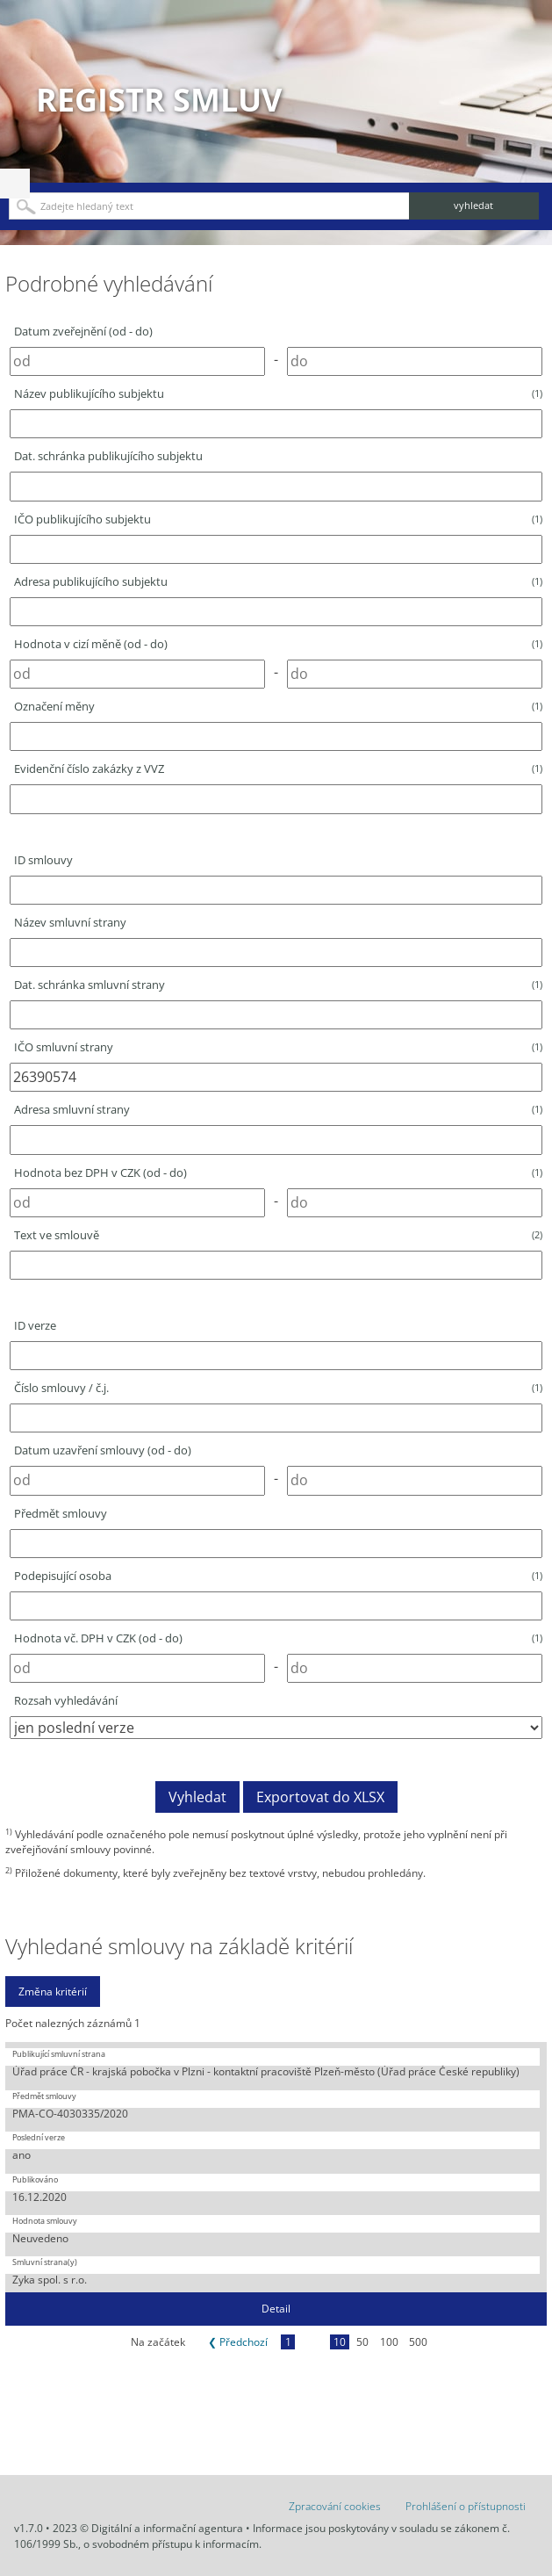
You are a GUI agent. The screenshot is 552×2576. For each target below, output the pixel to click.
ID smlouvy (43, 860)
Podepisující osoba (278, 1575)
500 (418, 2341)
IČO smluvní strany (278, 1046)
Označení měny (278, 706)
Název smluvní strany (70, 922)
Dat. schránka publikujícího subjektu (108, 456)
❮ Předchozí (238, 2341)
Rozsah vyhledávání (66, 1700)
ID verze (35, 1325)
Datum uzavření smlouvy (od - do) (102, 1450)
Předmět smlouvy (60, 1513)
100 (389, 2341)
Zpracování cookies (335, 2506)
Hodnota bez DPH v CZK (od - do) (278, 1172)
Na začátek (158, 2341)
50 (362, 2341)
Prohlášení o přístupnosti (465, 2506)
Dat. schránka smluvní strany (278, 984)
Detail (276, 2308)
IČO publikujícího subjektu (278, 519)
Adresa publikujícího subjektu (278, 581)
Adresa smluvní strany (278, 1109)
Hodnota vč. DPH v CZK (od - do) (278, 1638)
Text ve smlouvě (278, 1234)
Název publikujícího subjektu (278, 393)
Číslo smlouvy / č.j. (278, 1387)
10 (339, 2341)
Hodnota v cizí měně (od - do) (278, 643)
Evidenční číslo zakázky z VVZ (278, 768)
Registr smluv (159, 99)
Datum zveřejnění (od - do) (83, 331)
